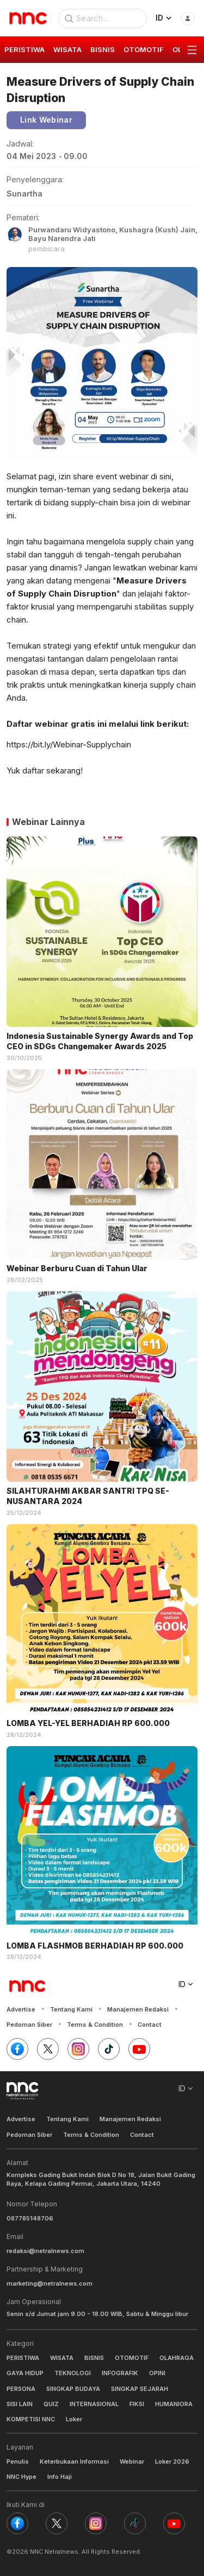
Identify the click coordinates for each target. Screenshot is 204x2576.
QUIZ (51, 2404)
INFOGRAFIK (120, 2373)
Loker (74, 2419)
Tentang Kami (71, 2009)
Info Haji (59, 2476)
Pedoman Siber (29, 2024)
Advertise (21, 2009)
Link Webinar (46, 119)
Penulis (18, 2461)
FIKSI (136, 2404)
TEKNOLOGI (72, 2373)
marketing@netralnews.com (49, 2283)
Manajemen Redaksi (138, 2009)
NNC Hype (21, 2476)
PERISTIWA (23, 2358)
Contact (150, 2024)
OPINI (157, 2373)
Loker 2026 (172, 2461)
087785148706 (30, 2218)
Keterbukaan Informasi (74, 2461)
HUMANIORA (174, 2404)
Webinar (132, 2461)
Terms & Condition (95, 2024)
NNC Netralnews (54, 2551)
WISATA (61, 2358)
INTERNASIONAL (94, 2404)
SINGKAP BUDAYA (73, 2389)
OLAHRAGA (176, 2358)
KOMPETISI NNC (31, 2419)
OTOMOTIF (132, 2358)
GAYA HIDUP (25, 2373)
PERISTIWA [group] (24, 49)
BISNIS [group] (102, 49)
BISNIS (94, 2358)
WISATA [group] (67, 49)
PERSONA (21, 2389)
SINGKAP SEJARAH (139, 2389)
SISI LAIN (20, 2404)
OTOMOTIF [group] (143, 49)
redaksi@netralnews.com (45, 2251)
